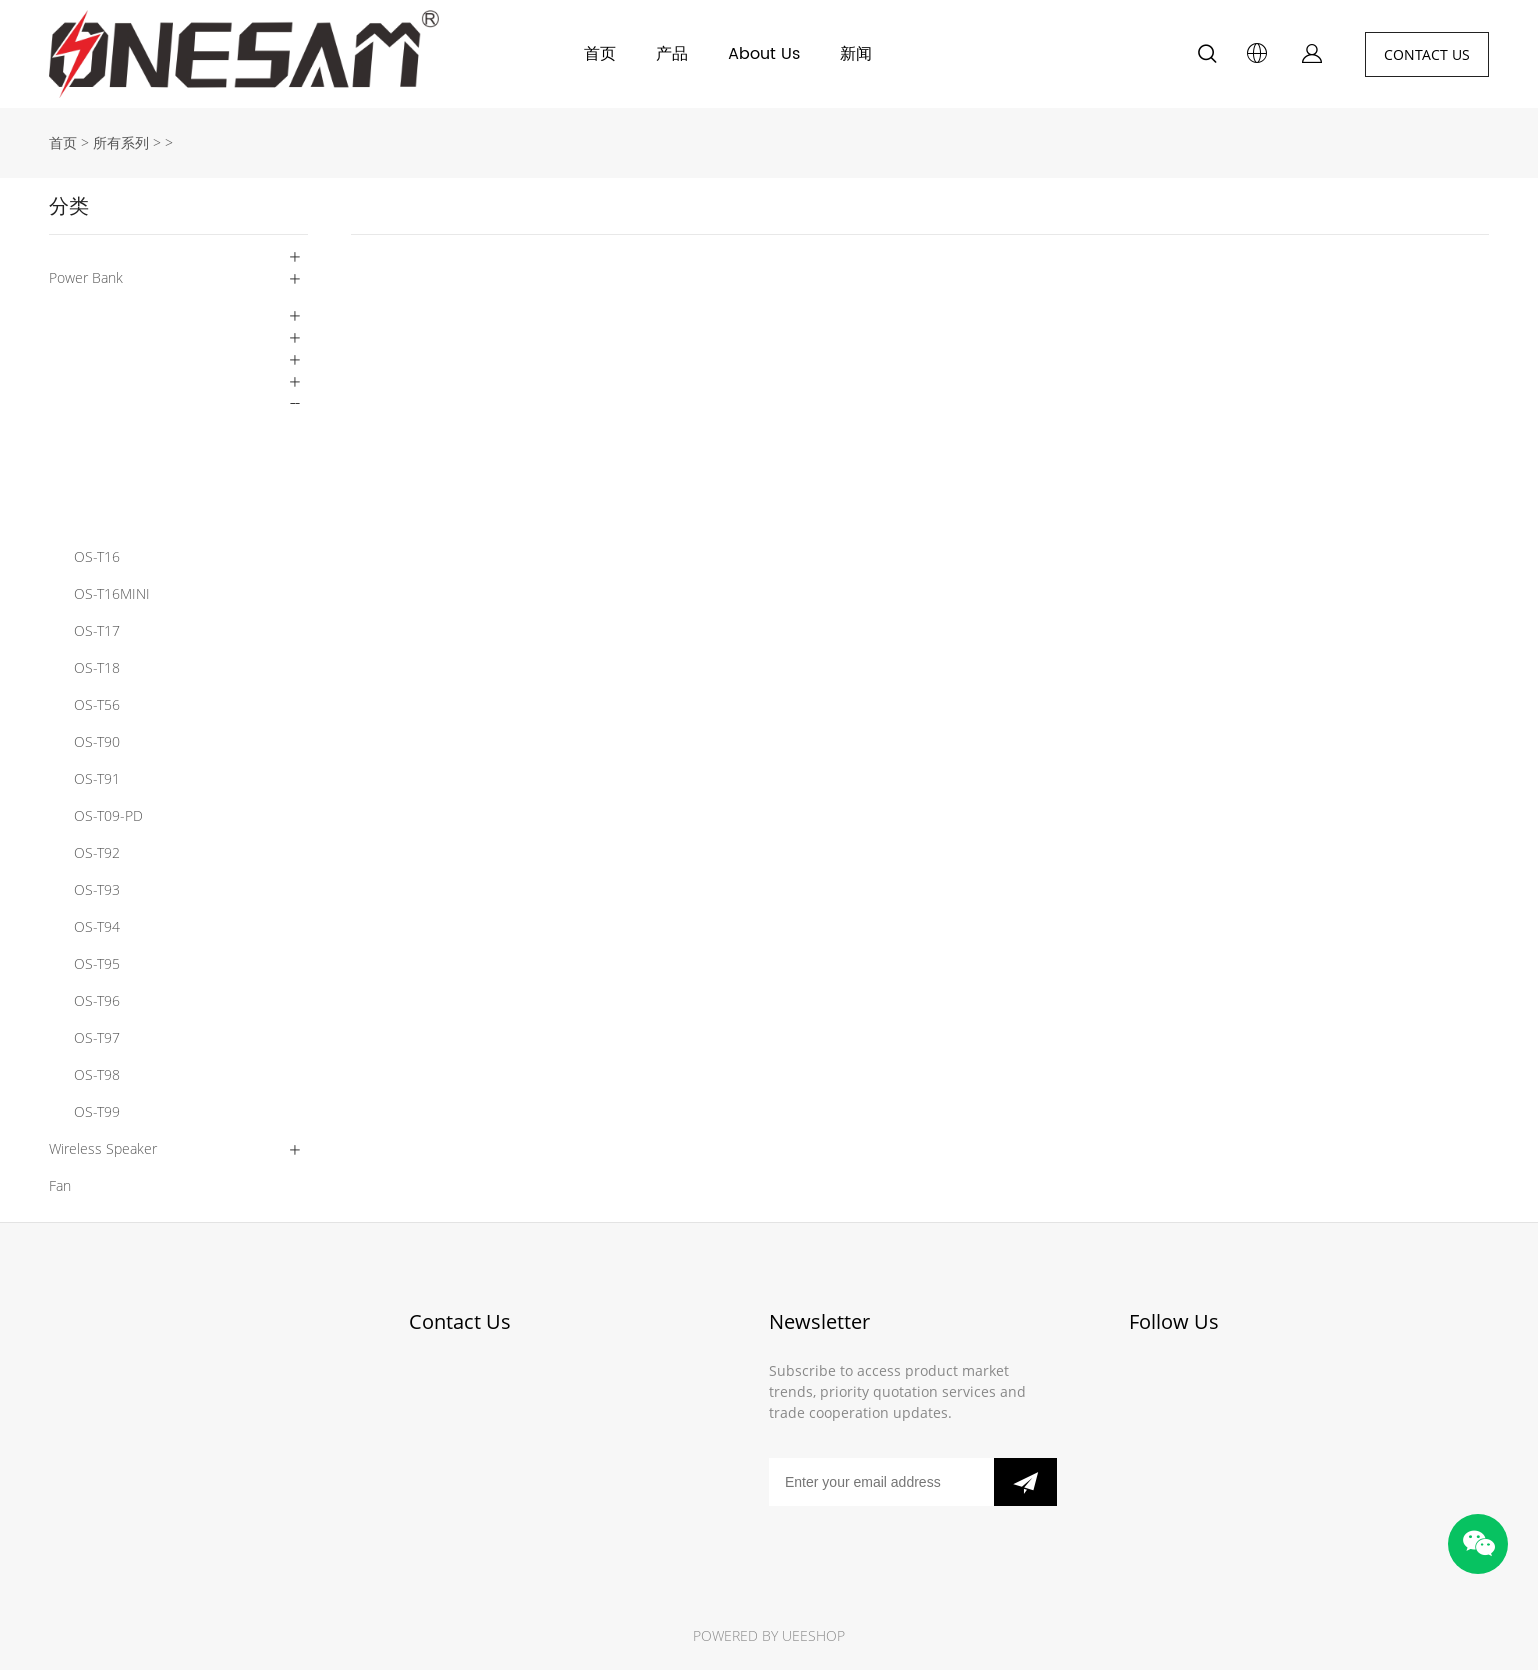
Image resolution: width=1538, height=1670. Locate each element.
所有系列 (121, 142)
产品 (672, 54)
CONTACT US (1427, 54)
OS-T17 (97, 630)
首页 (600, 54)
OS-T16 (97, 556)
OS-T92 (97, 852)
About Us (764, 54)
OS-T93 (97, 889)
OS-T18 (97, 667)
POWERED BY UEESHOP (769, 1635)
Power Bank (86, 277)
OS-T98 (97, 1074)
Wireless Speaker (103, 1148)
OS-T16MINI (112, 593)
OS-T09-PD (108, 815)
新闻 (856, 54)
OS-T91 (97, 778)
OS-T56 (97, 704)
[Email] (881, 1482)
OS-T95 (97, 963)
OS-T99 (97, 1111)
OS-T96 (97, 1000)
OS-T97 (97, 1037)
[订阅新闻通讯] (1025, 1482)
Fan (60, 1185)
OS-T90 (97, 741)
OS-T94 (97, 926)
